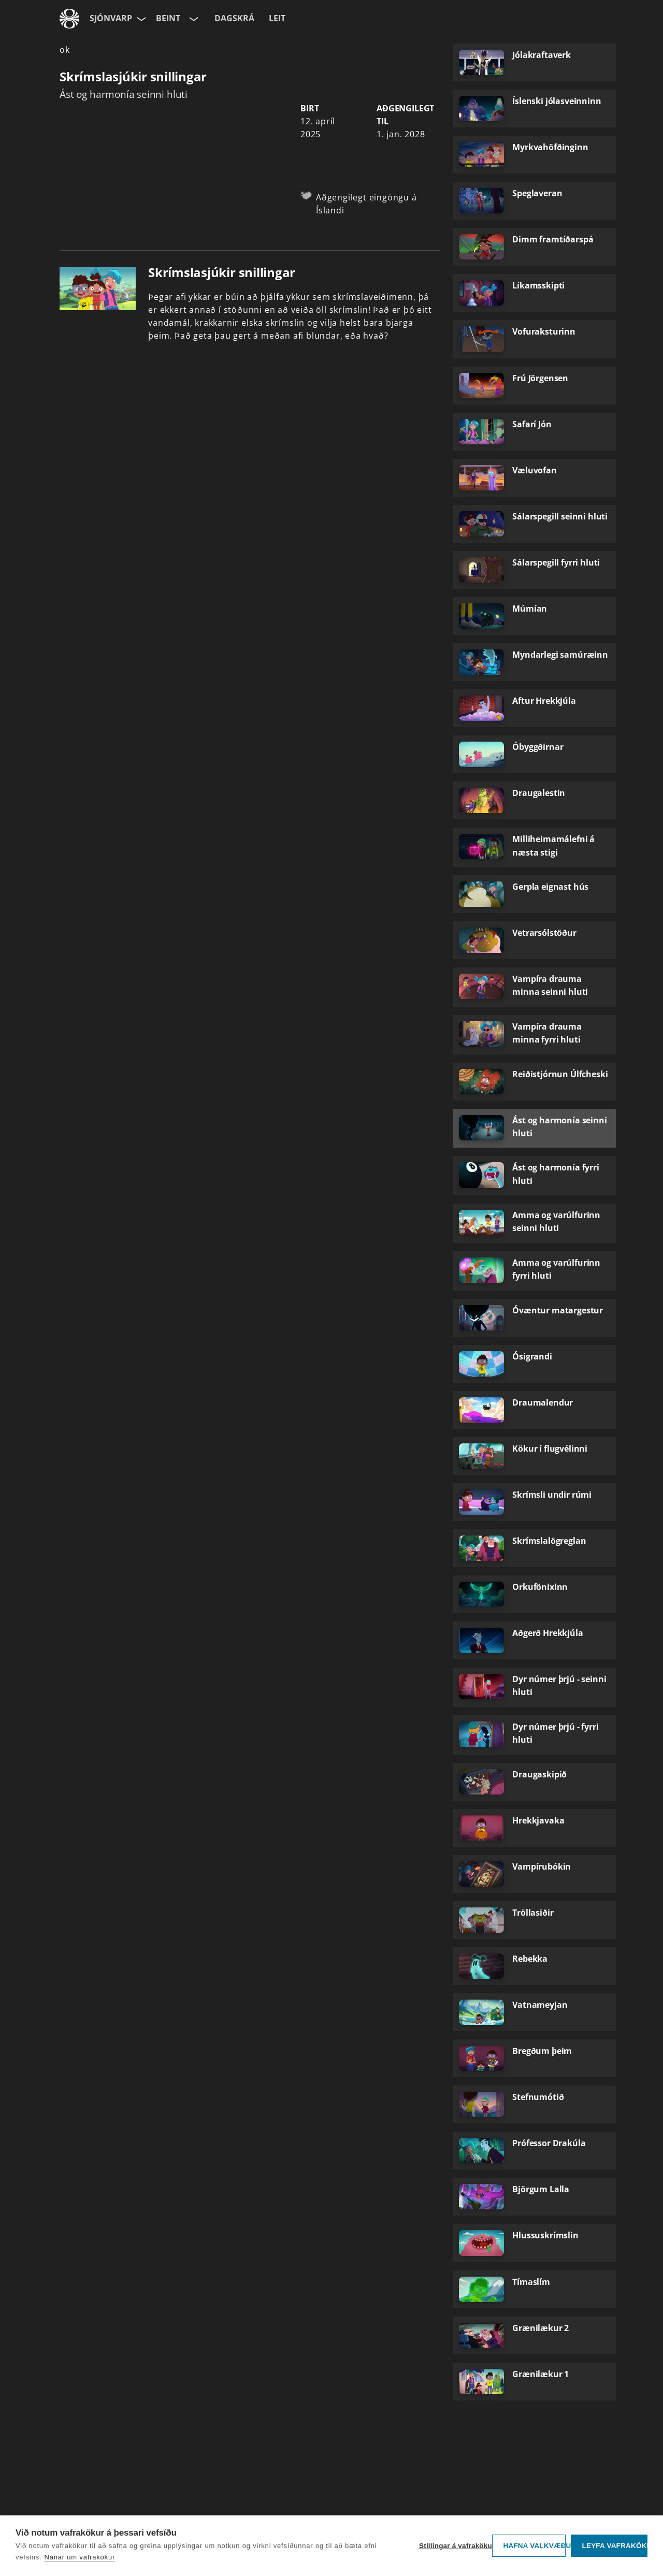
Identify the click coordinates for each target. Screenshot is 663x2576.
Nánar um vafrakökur (79, 2557)
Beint (168, 18)
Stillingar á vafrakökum (453, 2546)
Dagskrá (234, 18)
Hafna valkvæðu (534, 2546)
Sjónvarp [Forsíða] (111, 18)
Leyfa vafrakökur (614, 2546)
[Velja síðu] (140, 18)
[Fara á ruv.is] (69, 18)
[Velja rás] (192, 18)
